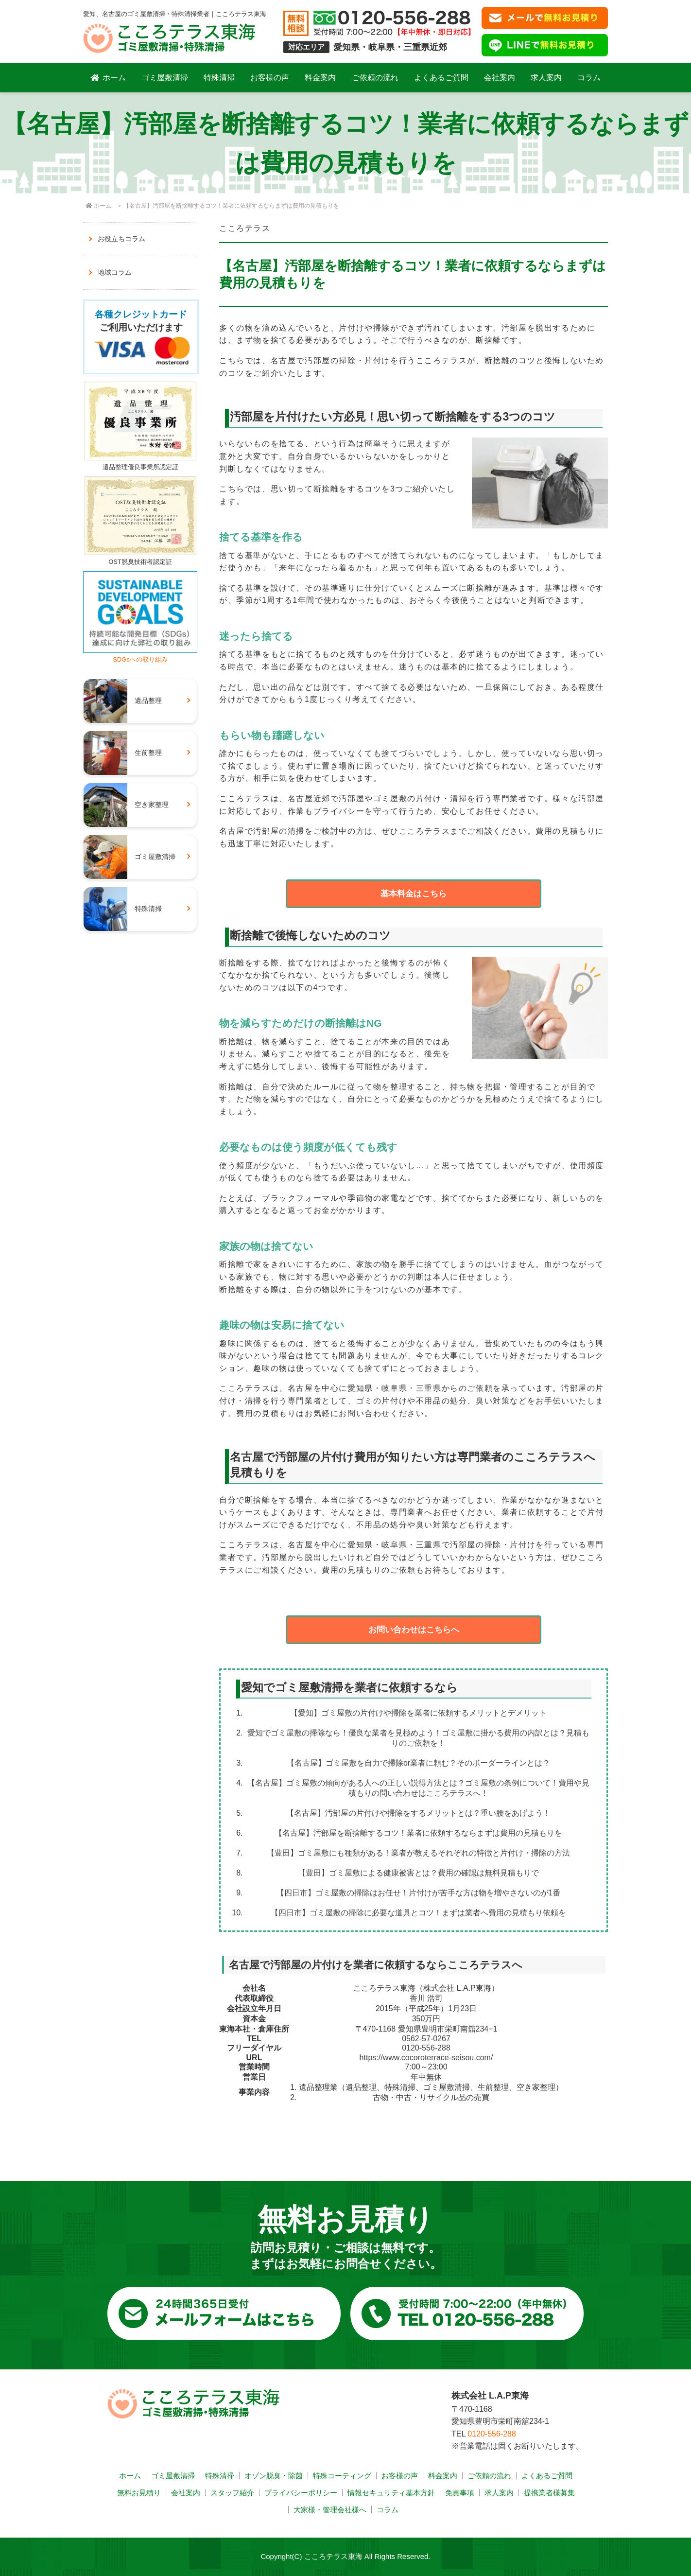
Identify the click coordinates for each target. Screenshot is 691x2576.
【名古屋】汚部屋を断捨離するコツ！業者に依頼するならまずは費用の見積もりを (418, 1833)
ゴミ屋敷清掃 (164, 77)
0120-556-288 (426, 2048)
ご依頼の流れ (375, 77)
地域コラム (115, 272)
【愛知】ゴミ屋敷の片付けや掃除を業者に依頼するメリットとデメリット (418, 1713)
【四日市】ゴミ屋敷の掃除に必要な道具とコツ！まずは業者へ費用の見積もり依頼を (418, 1913)
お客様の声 (269, 77)
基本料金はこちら (413, 893)
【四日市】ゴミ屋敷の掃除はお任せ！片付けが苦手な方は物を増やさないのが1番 (418, 1893)
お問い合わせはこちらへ (413, 1629)
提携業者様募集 (549, 2492)
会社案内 (499, 77)
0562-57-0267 (426, 2038)
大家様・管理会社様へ (330, 2509)
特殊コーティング (342, 2475)
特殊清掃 (219, 77)
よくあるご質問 (441, 77)
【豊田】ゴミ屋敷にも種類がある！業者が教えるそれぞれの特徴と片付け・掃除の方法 (418, 1853)
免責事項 (459, 2492)
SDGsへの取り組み (140, 655)
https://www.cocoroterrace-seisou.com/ (426, 2057)
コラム (589, 77)
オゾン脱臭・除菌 (273, 2475)
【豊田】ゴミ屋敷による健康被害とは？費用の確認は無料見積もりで (418, 1873)
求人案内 (546, 77)
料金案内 (320, 77)
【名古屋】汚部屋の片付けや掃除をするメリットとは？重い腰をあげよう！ (418, 1813)
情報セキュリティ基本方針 (391, 2492)
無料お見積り (139, 2492)
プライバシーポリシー (300, 2492)
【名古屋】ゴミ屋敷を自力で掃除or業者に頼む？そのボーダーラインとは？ (418, 1763)
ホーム (108, 77)
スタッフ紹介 (232, 2492)
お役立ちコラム (121, 239)
